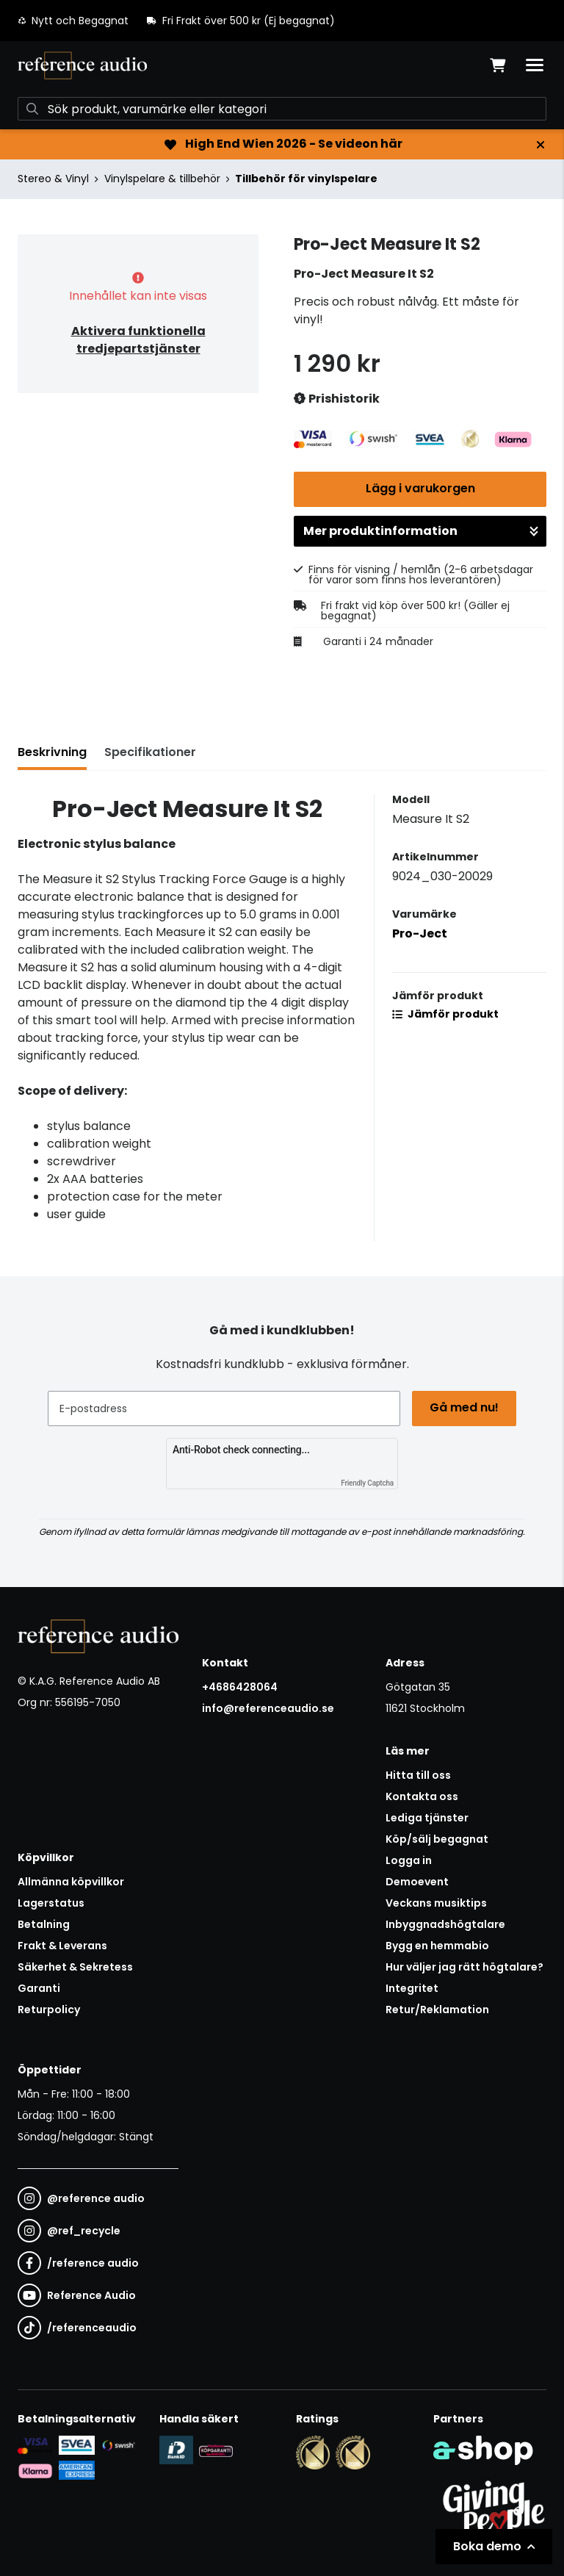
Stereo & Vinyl (53, 178)
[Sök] (282, 108)
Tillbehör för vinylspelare (306, 178)
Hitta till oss (418, 1775)
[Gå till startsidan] (82, 65)
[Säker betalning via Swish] (118, 2445)
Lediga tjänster (427, 1817)
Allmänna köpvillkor (71, 1881)
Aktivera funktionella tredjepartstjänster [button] (138, 340)
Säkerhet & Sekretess (75, 1967)
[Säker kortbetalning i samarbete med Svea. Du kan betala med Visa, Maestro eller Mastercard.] (35, 2445)
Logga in (409, 1860)
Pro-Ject (419, 933)
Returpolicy (49, 2009)
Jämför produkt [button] (445, 1014)
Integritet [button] (412, 1988)
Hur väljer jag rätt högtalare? (464, 1967)
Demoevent (417, 1881)
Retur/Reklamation (437, 2009)
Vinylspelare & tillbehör (162, 178)
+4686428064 (240, 1687)
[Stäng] (540, 145)
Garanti (39, 1988)
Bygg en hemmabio (437, 1945)
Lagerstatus (51, 1903)
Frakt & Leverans (62, 1945)
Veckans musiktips (436, 1903)
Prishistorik (337, 399)
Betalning (44, 1924)
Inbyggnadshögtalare (445, 1924)
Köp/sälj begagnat (437, 1839)
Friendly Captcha (367, 1483)
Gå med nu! (464, 1407)
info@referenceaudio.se (268, 1708)
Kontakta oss (422, 1796)
